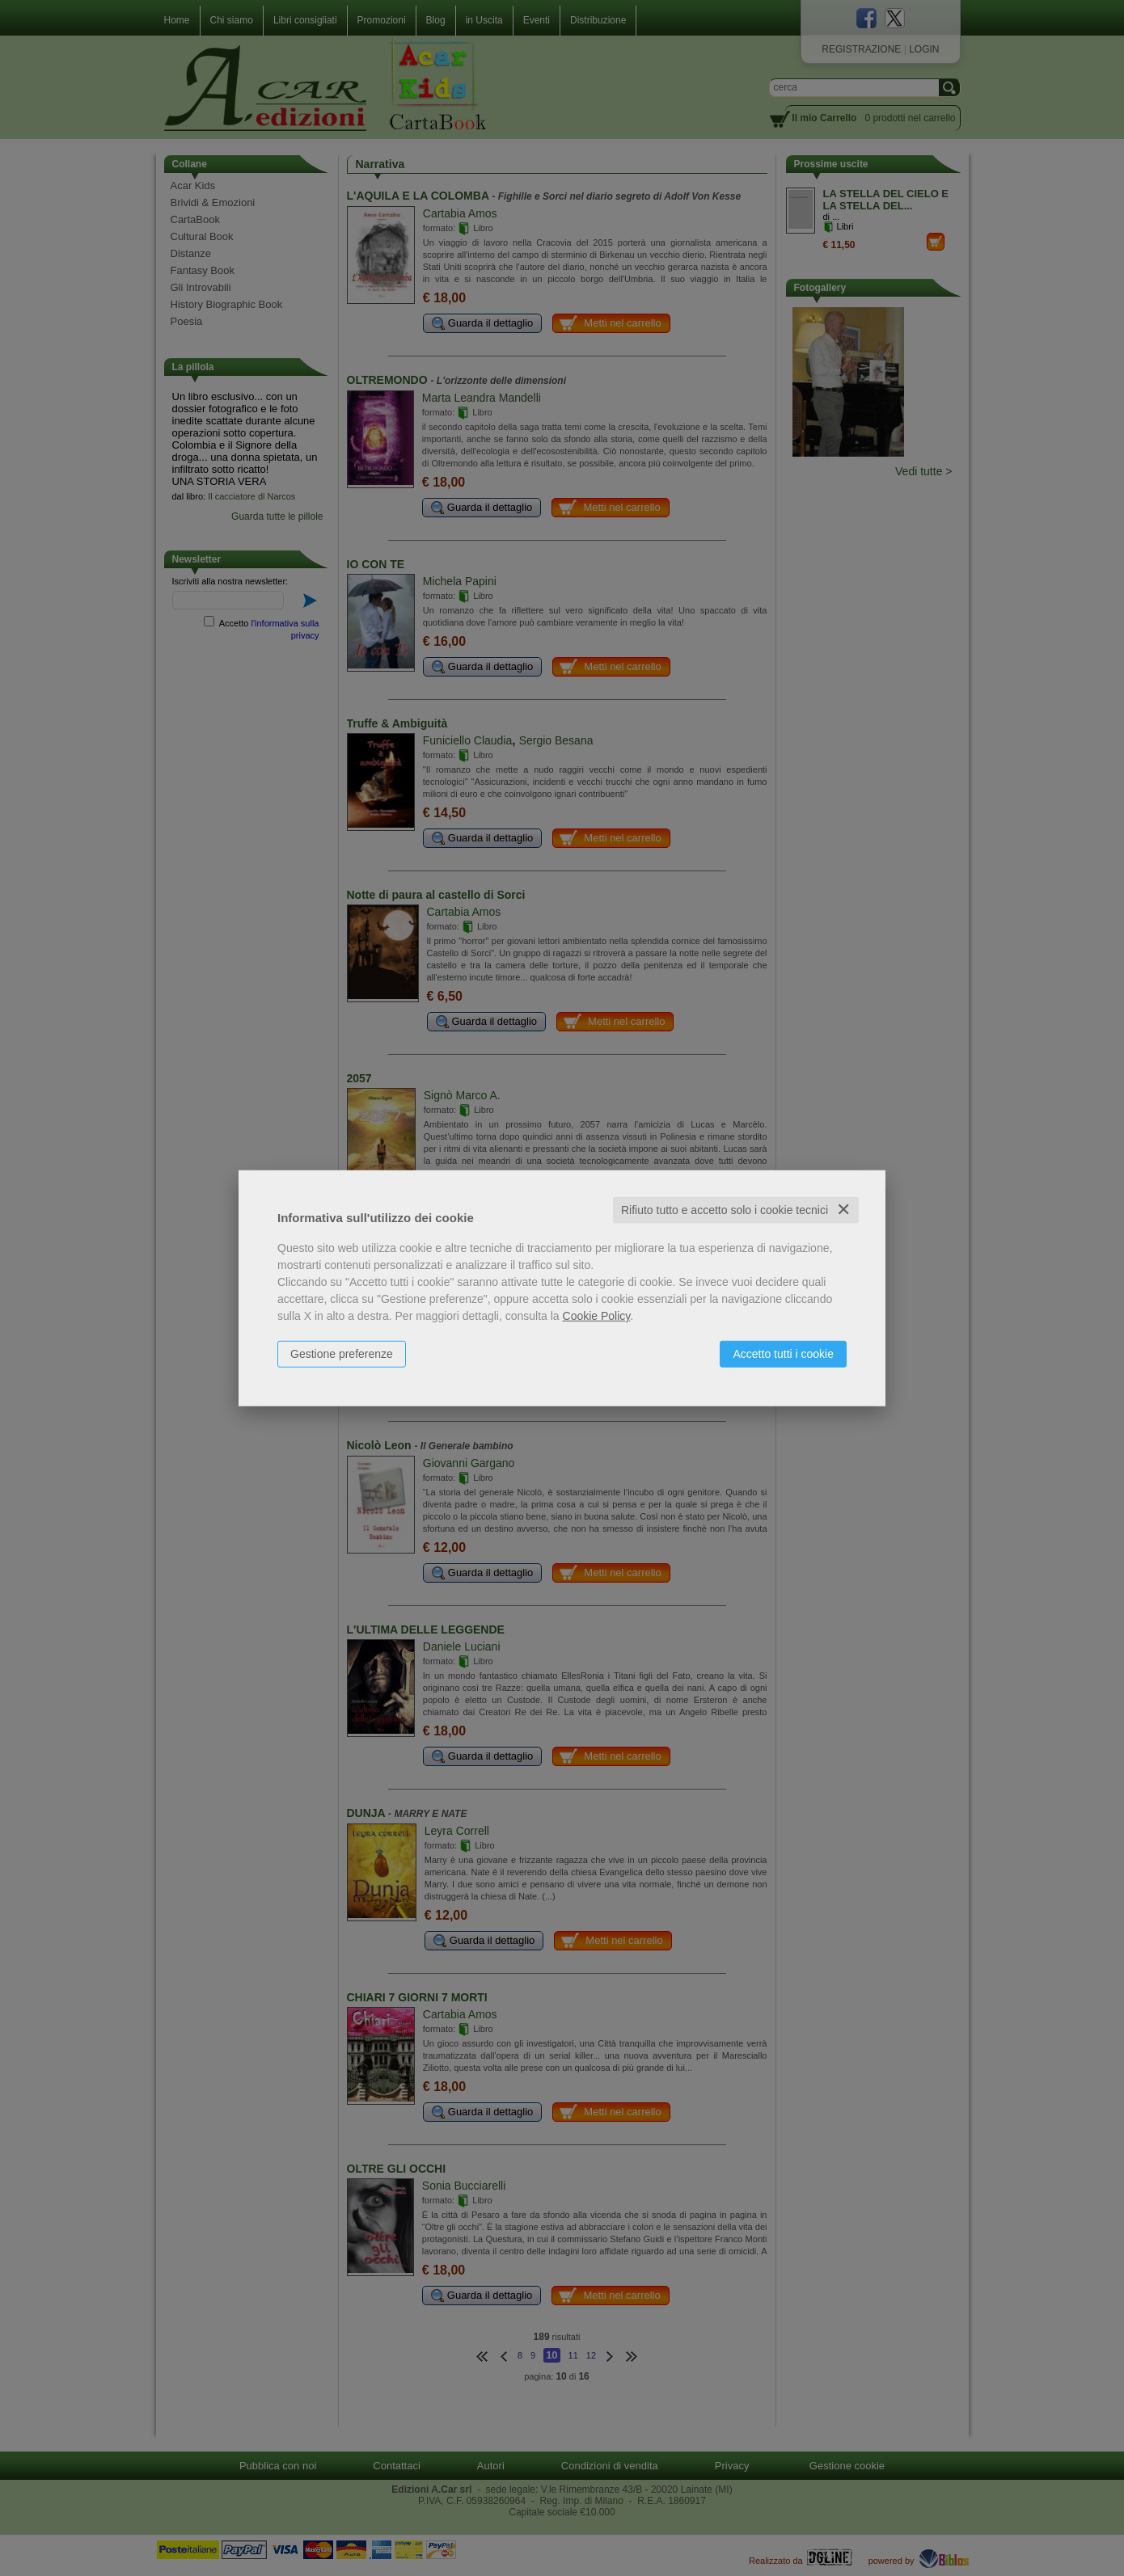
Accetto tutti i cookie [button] (783, 1353)
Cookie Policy (597, 1315)
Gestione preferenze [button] (341, 1353)
